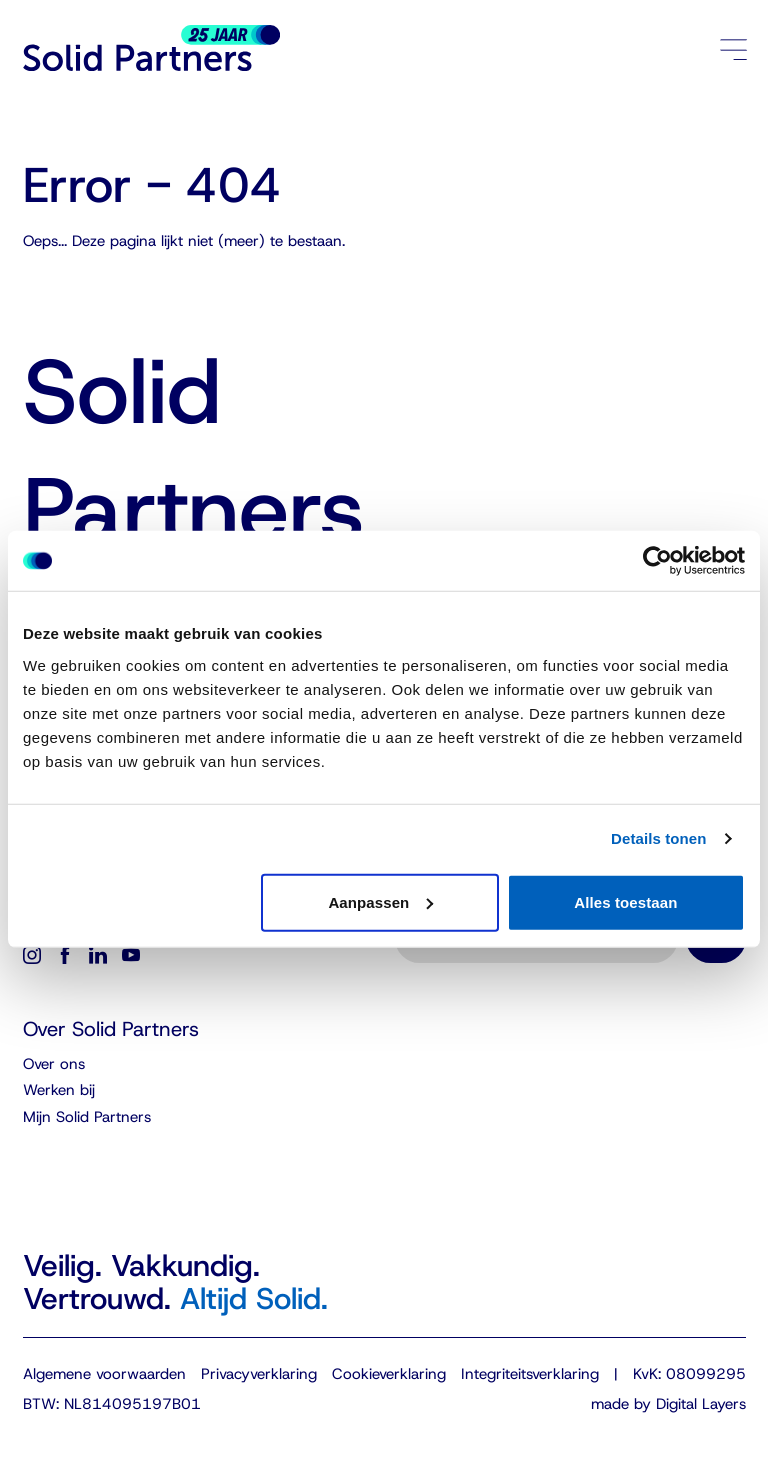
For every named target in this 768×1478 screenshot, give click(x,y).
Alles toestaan (625, 901)
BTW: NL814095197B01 (112, 1404)
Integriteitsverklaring (530, 1374)
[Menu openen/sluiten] (733, 49)
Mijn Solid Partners (87, 1117)
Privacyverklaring (259, 1374)
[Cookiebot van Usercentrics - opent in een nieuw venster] (657, 561)
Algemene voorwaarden (104, 1374)
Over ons (54, 1064)
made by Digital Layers (668, 1404)
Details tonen (658, 838)
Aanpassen (380, 901)
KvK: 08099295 (689, 1374)
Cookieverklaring (389, 1374)
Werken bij (59, 1090)
